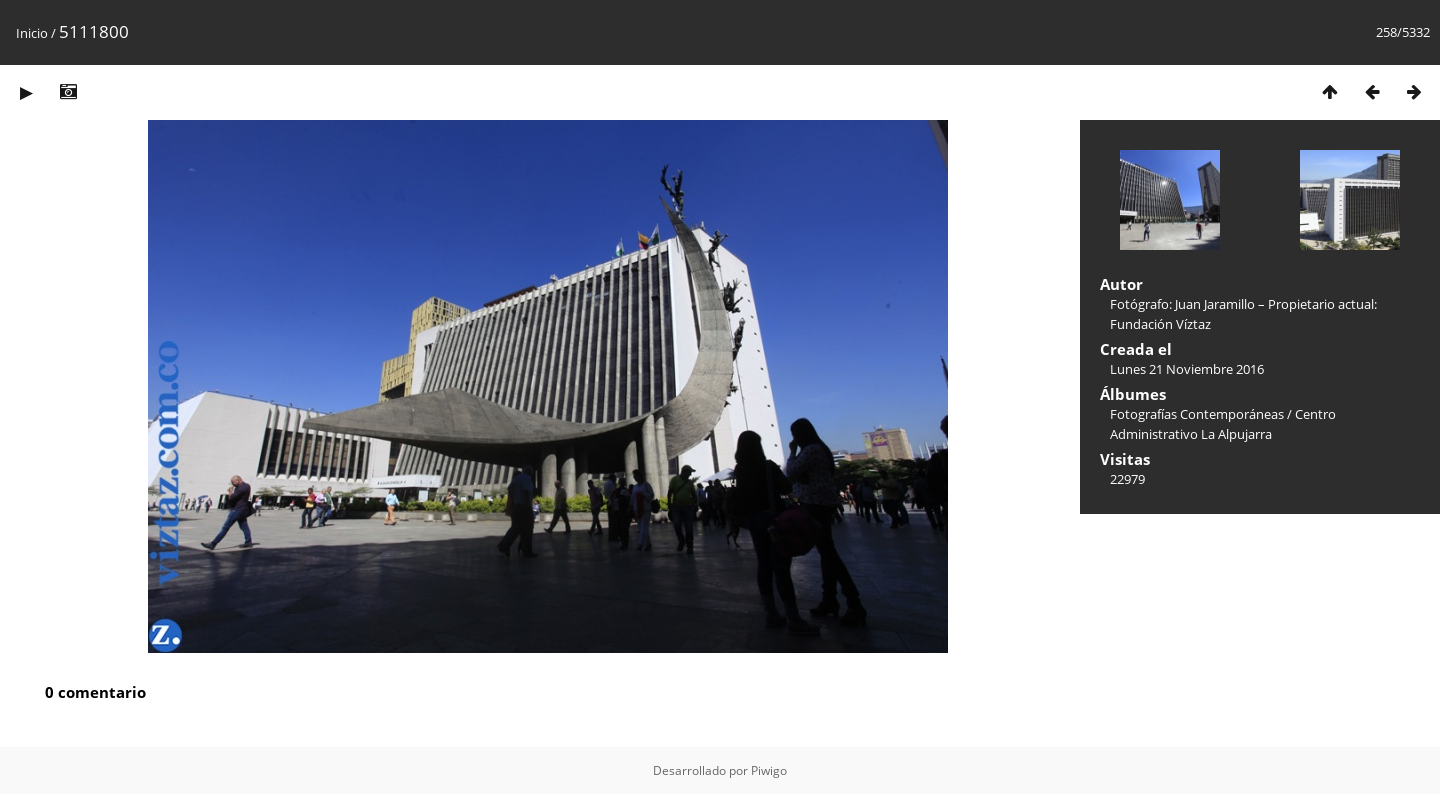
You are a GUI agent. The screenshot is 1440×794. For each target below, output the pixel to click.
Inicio (32, 33)
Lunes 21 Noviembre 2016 (1187, 369)
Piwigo (769, 770)
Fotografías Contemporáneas (1197, 414)
